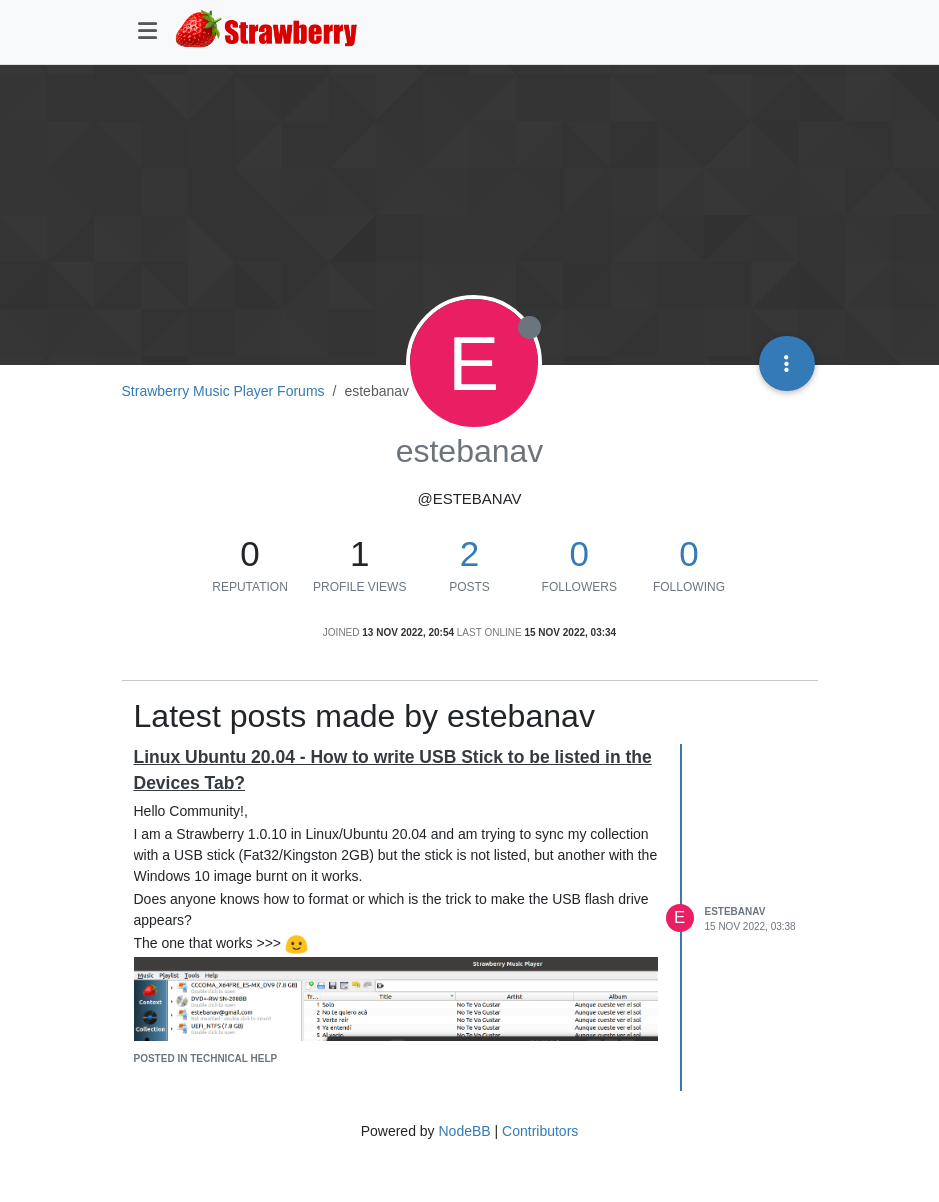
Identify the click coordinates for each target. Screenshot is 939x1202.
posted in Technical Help (206, 1058)
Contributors (540, 1131)
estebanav (735, 911)
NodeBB (464, 1131)
